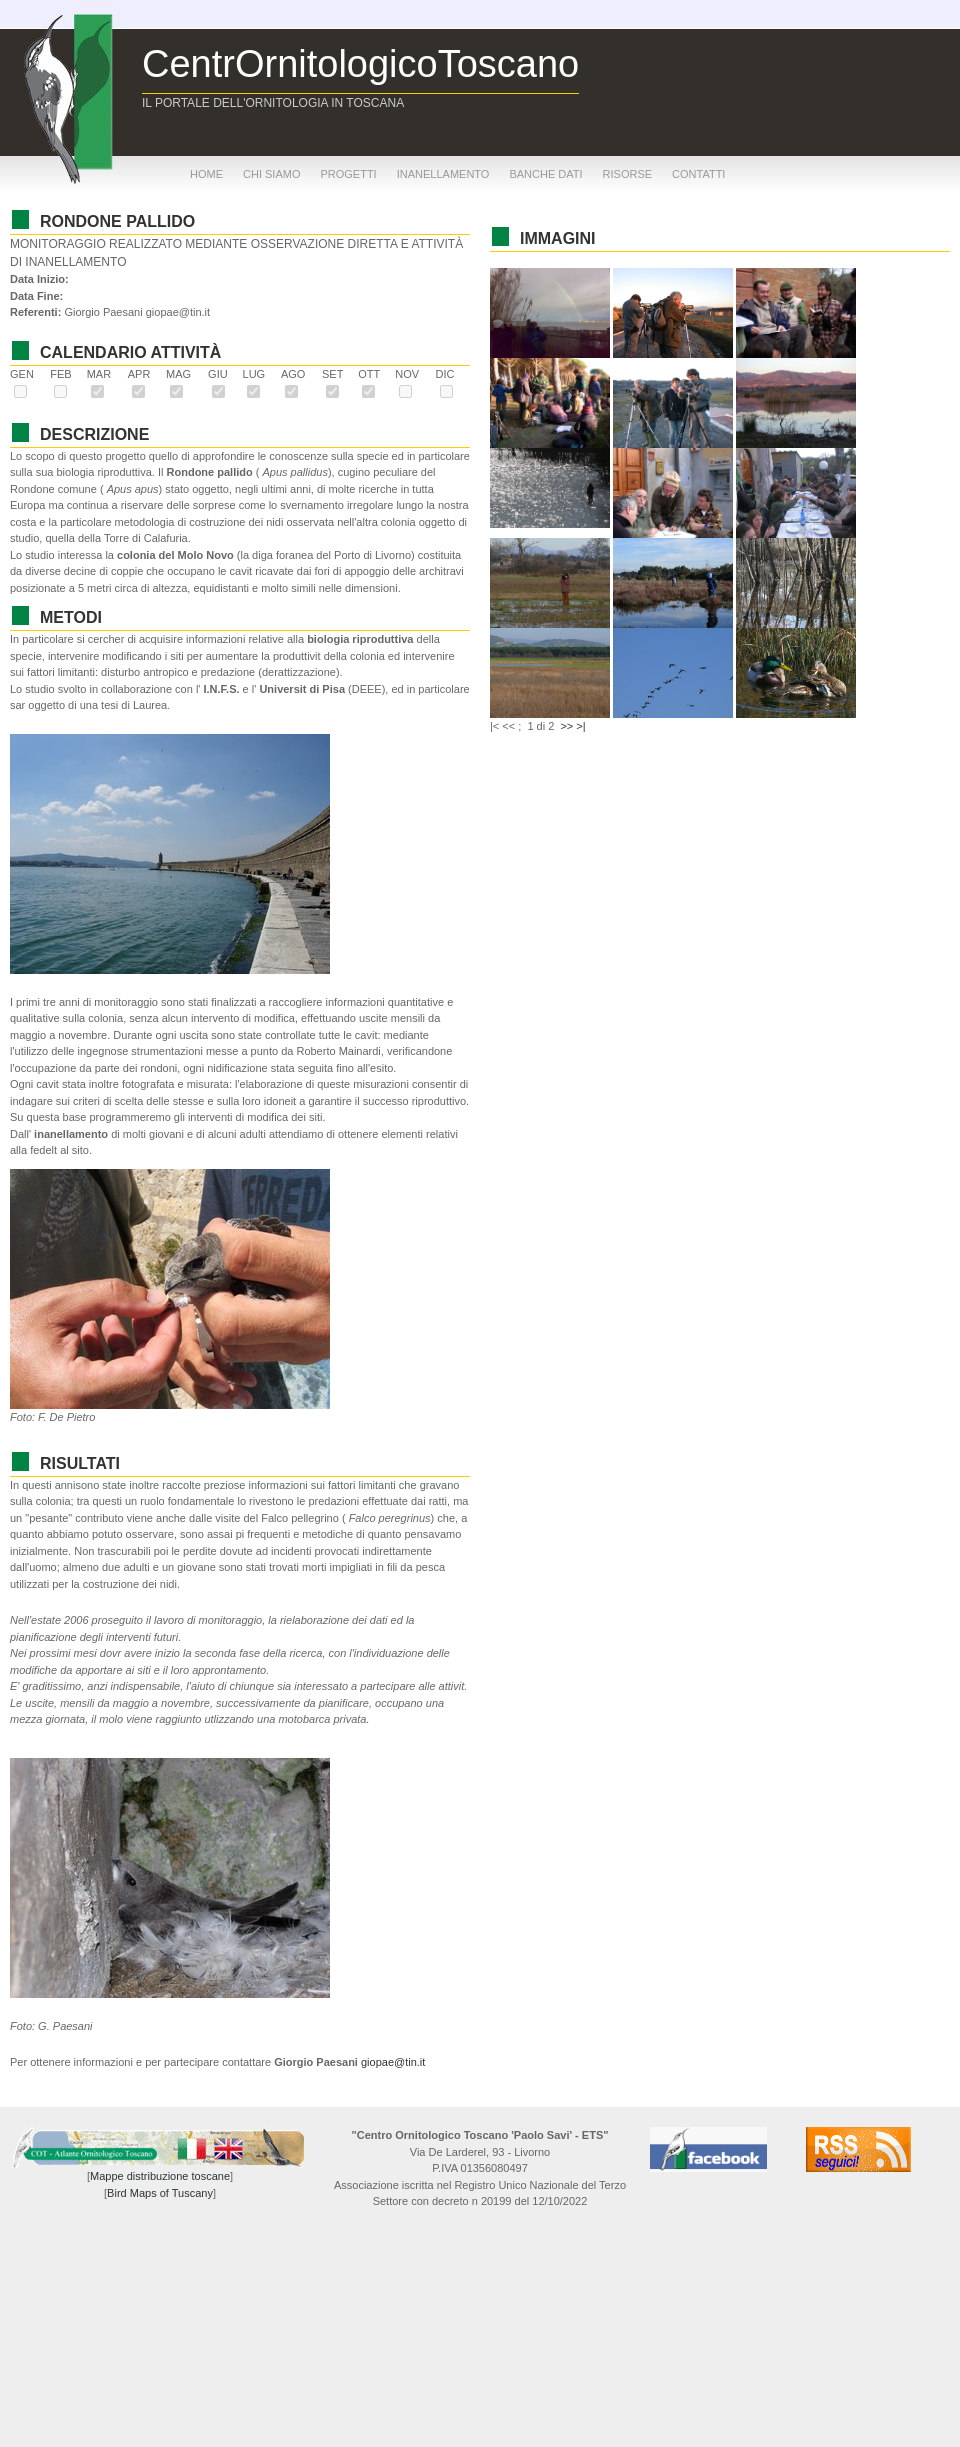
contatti (698, 174)
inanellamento (443, 174)
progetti (348, 174)
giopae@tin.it (393, 2062)
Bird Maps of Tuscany (160, 2193)
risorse (628, 174)
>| (580, 726)
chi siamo (271, 174)
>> (566, 726)
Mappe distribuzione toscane (160, 2176)
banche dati (545, 174)
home (206, 174)
